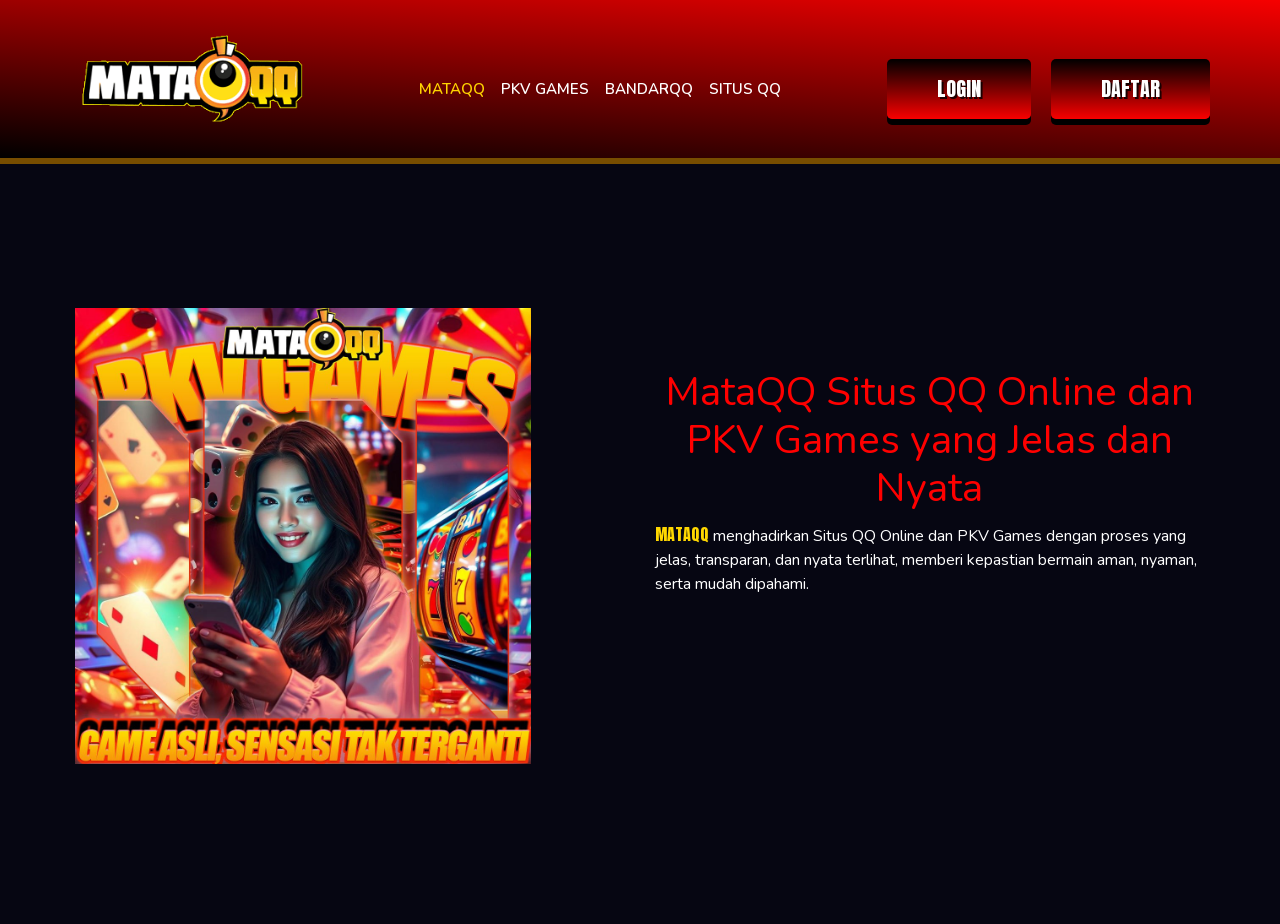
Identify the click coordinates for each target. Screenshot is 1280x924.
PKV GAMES (545, 89)
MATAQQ (452, 89)
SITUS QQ (745, 89)
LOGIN (959, 88)
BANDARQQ (649, 89)
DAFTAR (1130, 88)
